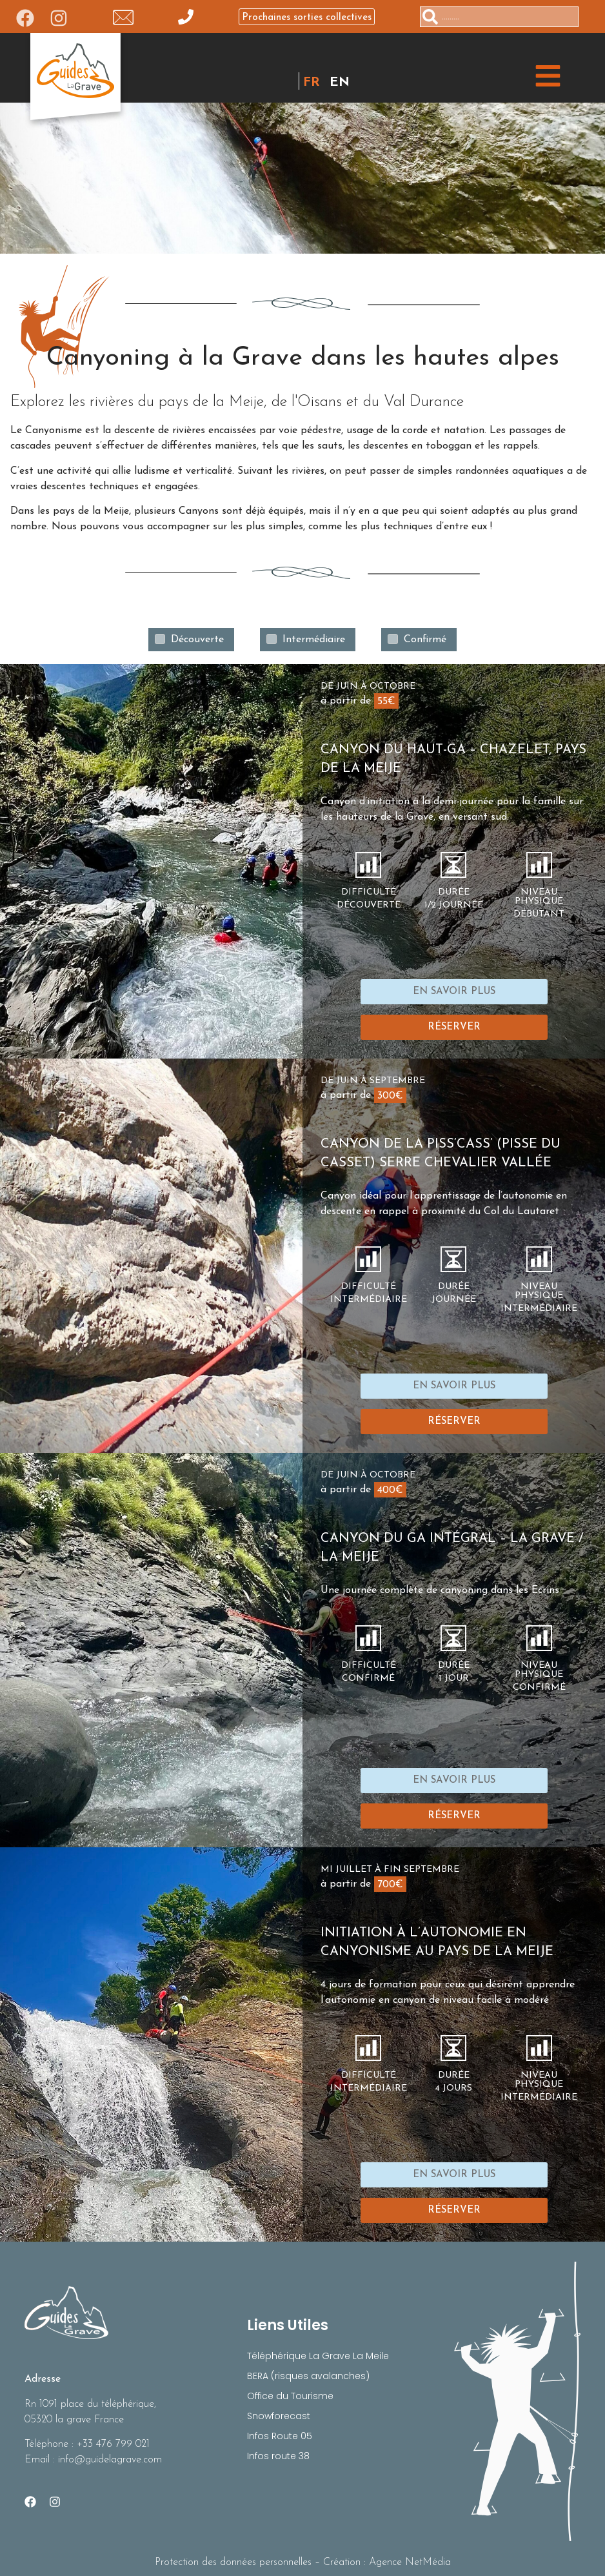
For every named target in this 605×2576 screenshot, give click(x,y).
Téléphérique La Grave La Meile (318, 2355)
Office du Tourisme (290, 2395)
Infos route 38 (278, 2455)
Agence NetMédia (410, 2562)
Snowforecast (278, 2415)
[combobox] (499, 16)
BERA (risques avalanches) (308, 2375)
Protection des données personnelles (233, 2562)
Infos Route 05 (279, 2435)
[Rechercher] (584, 16)
